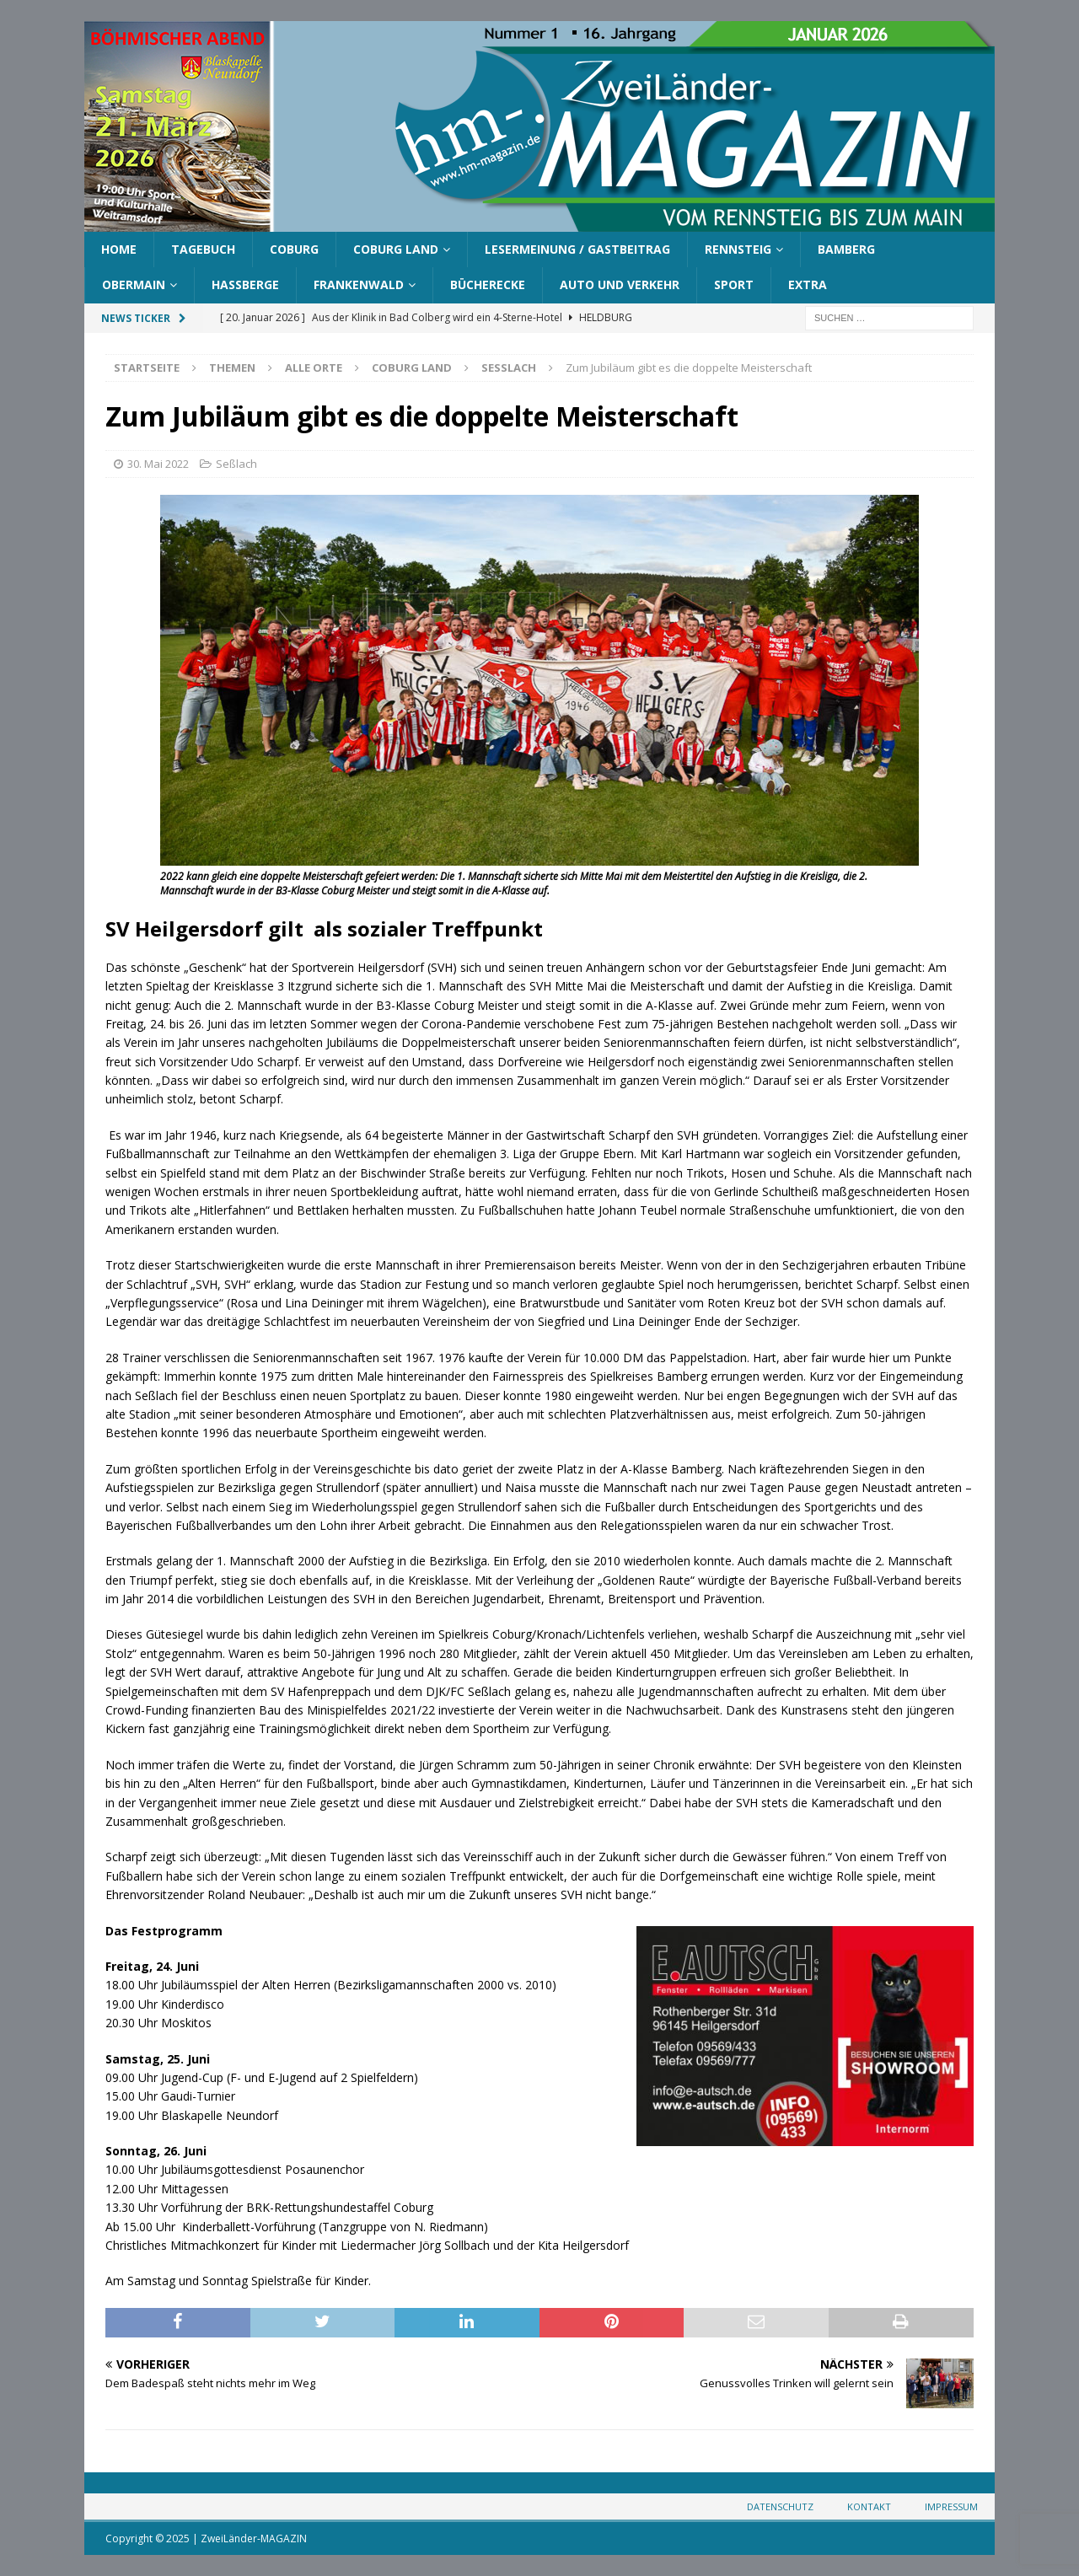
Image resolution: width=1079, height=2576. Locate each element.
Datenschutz (780, 2506)
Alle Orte (313, 367)
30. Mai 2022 (158, 463)
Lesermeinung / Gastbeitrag (577, 249)
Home (119, 249)
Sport (734, 284)
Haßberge (245, 284)
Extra (807, 284)
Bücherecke (487, 284)
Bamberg (846, 249)
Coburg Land (395, 249)
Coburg (294, 249)
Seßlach (236, 463)
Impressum (951, 2506)
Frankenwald (359, 284)
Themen (232, 367)
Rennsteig (738, 249)
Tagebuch (203, 249)
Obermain (133, 284)
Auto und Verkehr (619, 284)
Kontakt (869, 2506)
